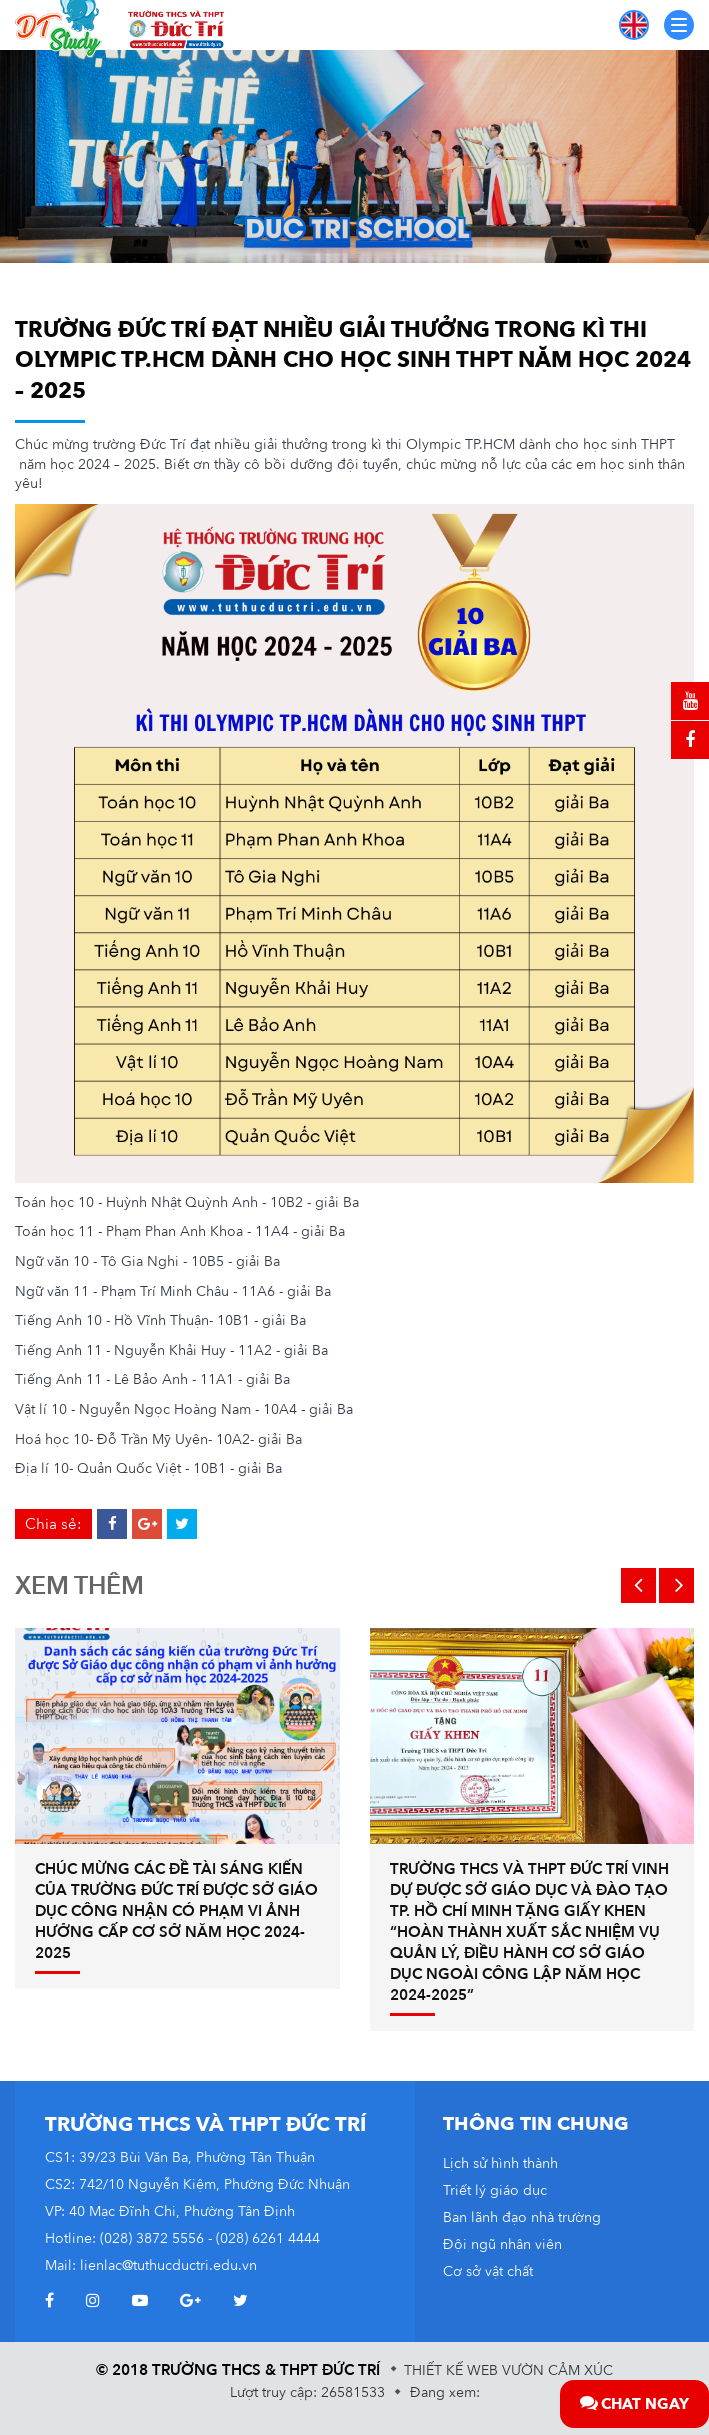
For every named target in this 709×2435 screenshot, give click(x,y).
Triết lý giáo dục (495, 2190)
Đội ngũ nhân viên (502, 2244)
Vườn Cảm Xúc (557, 2370)
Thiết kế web (451, 2370)
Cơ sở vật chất (488, 2271)
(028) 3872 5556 (152, 2238)
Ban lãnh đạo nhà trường (522, 2217)
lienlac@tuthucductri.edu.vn (168, 2265)
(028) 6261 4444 (268, 2238)
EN (634, 25)
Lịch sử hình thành (500, 2163)
